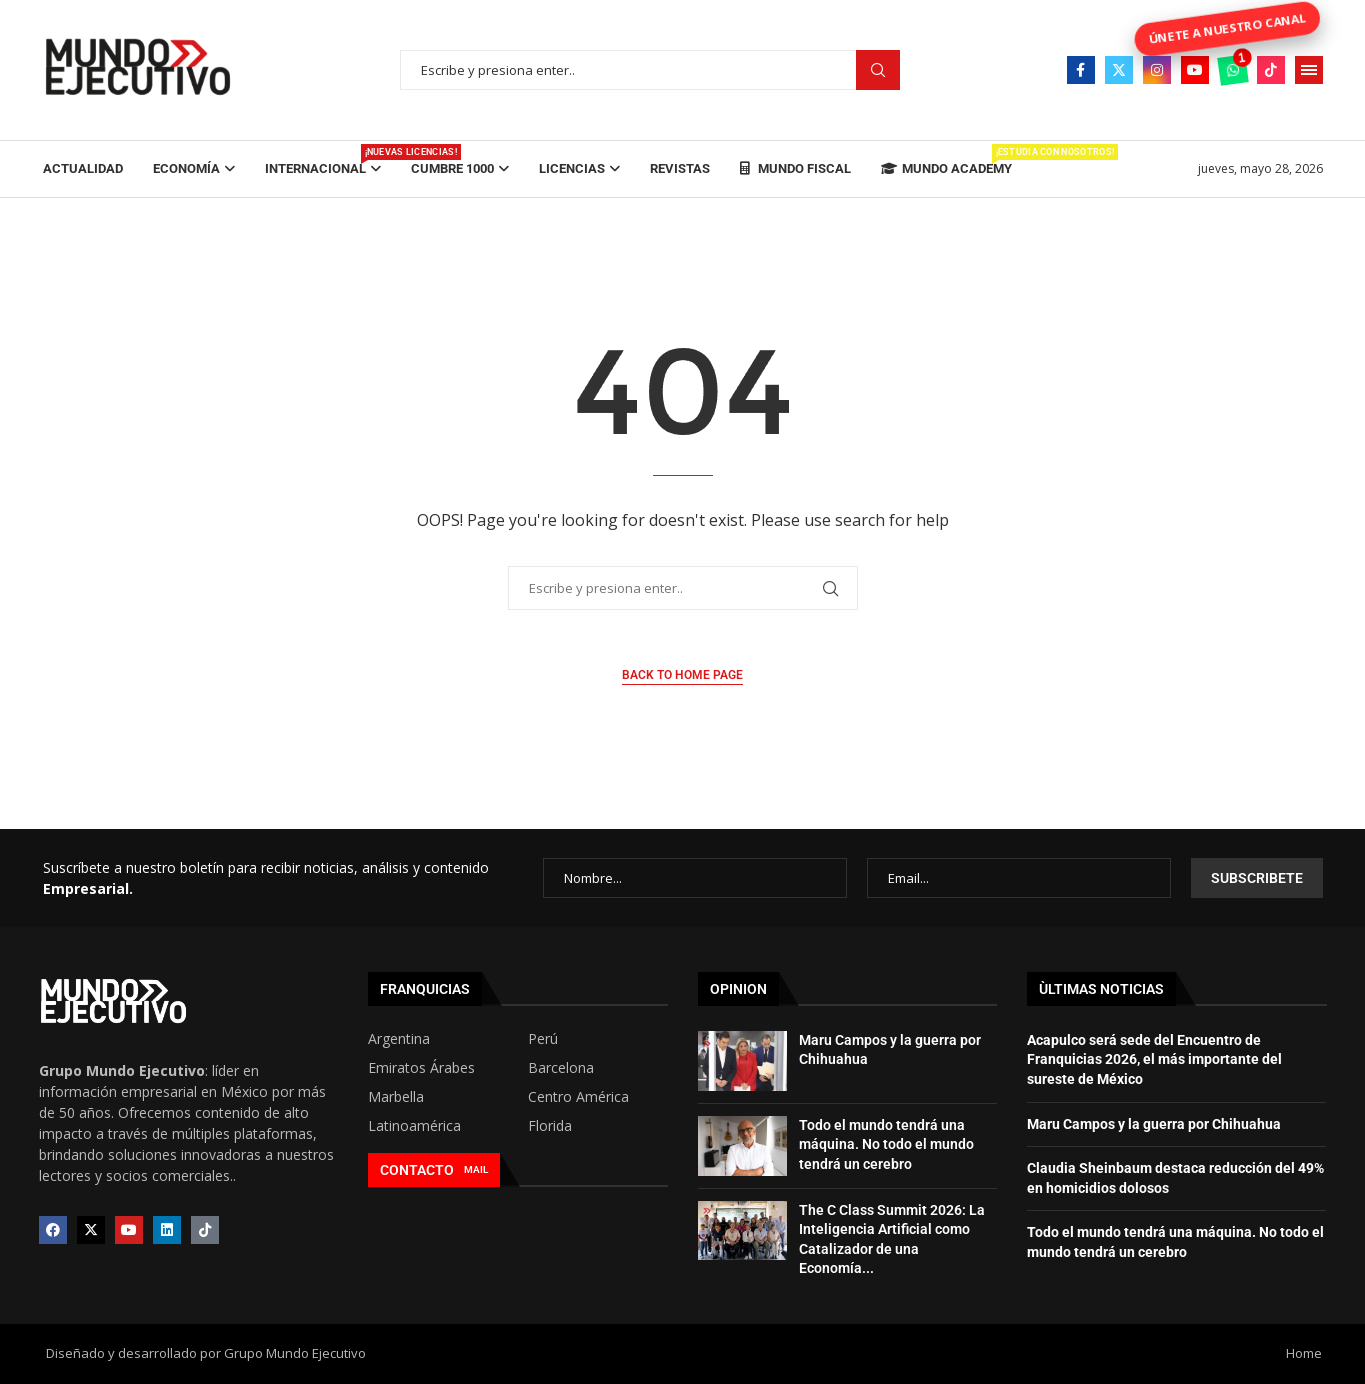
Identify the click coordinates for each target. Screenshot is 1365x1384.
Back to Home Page (682, 675)
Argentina (399, 1039)
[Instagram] (1157, 70)
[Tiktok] (1271, 70)
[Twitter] (1119, 70)
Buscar (878, 70)
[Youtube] (1195, 70)
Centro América (578, 1097)
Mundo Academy (946, 160)
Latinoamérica (414, 1126)
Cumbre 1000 (452, 168)
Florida (550, 1126)
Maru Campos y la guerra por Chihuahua (1154, 1124)
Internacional (323, 160)
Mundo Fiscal (795, 168)
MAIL (476, 1169)
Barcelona (561, 1068)
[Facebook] (1081, 70)
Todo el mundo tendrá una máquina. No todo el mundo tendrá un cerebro (886, 1144)
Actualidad (83, 168)
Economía (186, 168)
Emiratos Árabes (421, 1068)
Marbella (396, 1097)
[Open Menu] (1309, 70)
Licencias (572, 168)
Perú (543, 1039)
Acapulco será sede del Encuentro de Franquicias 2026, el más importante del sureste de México (1154, 1059)
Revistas (680, 168)
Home (1304, 1353)
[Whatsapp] (1233, 70)
